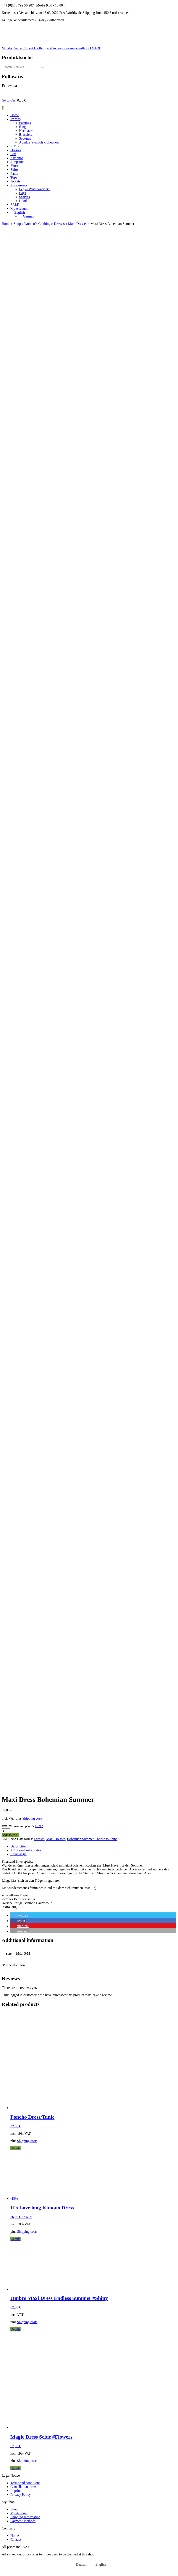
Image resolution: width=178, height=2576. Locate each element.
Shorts (14, 166)
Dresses (15, 150)
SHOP (14, 146)
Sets (13, 154)
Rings (23, 127)
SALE (14, 204)
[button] (19, 1915)
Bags (22, 193)
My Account (19, 208)
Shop (17, 224)
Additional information (26, 1850)
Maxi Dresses (77, 224)
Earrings (25, 123)
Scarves (24, 197)
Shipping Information (25, 2517)
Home (14, 115)
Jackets (15, 181)
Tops (13, 177)
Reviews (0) (18, 1854)
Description (18, 1846)
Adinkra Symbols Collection (39, 142)
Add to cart (10, 1835)
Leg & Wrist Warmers (34, 189)
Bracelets (25, 134)
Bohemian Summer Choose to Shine (92, 1839)
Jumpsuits (17, 162)
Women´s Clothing (37, 224)
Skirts (14, 169)
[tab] (93, 1846)
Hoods (23, 201)
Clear (39, 1826)
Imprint (15, 2490)
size (4, 1826)
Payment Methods (23, 2521)
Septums (25, 138)
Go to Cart (9, 100)
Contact (15, 2539)
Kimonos (16, 158)
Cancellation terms (23, 2487)
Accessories (18, 185)
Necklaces (26, 130)
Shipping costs (32, 1818)
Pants (14, 173)
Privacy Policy (20, 2494)
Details (15, 2148)
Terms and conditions (25, 2483)
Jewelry (15, 119)
